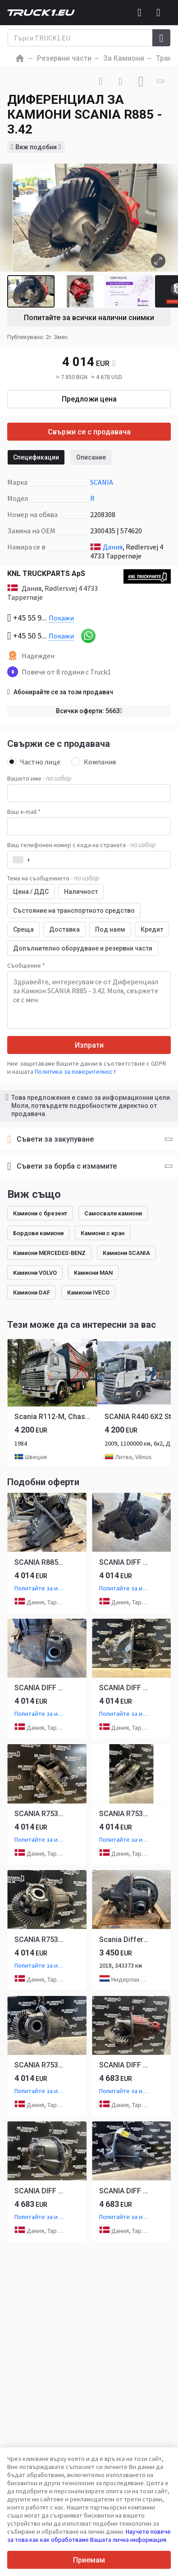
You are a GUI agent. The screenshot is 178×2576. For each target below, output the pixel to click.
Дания (113, 546)
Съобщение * (26, 965)
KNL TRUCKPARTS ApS (46, 573)
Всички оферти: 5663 (89, 710)
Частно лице (33, 761)
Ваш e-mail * (24, 812)
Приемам (89, 2560)
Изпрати (89, 1045)
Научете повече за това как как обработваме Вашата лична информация (89, 2535)
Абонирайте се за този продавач (60, 692)
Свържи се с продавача (89, 432)
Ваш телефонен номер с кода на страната (81, 845)
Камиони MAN (93, 1272)
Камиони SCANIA (126, 1253)
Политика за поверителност (75, 1071)
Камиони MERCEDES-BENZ (49, 1253)
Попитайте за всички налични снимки (89, 317)
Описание (91, 457)
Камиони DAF (31, 1292)
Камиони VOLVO (35, 1272)
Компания (93, 761)
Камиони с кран (102, 1233)
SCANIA (101, 482)
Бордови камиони (38, 1233)
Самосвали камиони (113, 1213)
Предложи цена (89, 399)
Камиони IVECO (88, 1292)
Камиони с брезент (40, 1213)
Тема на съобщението (53, 878)
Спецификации (36, 457)
